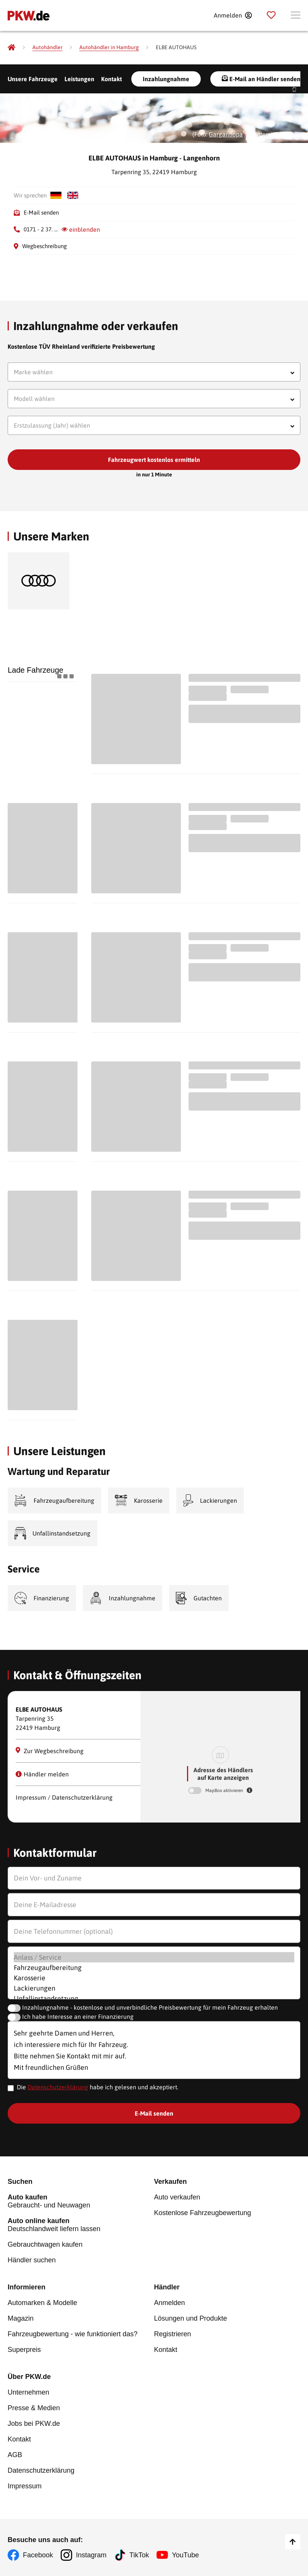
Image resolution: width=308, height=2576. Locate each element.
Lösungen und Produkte (190, 2318)
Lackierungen (154, 1988)
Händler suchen (32, 2260)
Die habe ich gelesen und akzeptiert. (97, 2087)
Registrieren (172, 2334)
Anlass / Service (154, 1957)
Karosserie (154, 1978)
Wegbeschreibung (44, 246)
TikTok (139, 2555)
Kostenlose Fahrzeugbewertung (202, 2213)
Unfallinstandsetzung (154, 1998)
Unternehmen (28, 2392)
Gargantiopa (226, 134)
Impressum (25, 2486)
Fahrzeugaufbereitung (154, 1967)
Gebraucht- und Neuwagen (81, 2201)
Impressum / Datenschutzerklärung (64, 1797)
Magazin (21, 2318)
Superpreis (24, 2349)
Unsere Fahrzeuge (33, 78)
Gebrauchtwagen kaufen (45, 2244)
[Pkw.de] (11, 47)
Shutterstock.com (271, 134)
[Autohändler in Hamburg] (109, 47)
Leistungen (79, 78)
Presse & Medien (34, 2408)
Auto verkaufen (177, 2197)
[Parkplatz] (271, 15)
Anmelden (169, 2303)
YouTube (185, 2555)
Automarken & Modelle (42, 2303)
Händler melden (42, 1774)
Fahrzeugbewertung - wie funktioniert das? (72, 2334)
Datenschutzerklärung (57, 2087)
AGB (15, 2455)
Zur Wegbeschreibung (50, 1750)
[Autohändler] (47, 47)
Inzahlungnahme (166, 78)
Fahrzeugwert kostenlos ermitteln (154, 459)
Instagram (91, 2555)
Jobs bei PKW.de (34, 2423)
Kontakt (111, 78)
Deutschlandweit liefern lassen (81, 2225)
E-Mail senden (41, 212)
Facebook (38, 2555)
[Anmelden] (233, 15)
